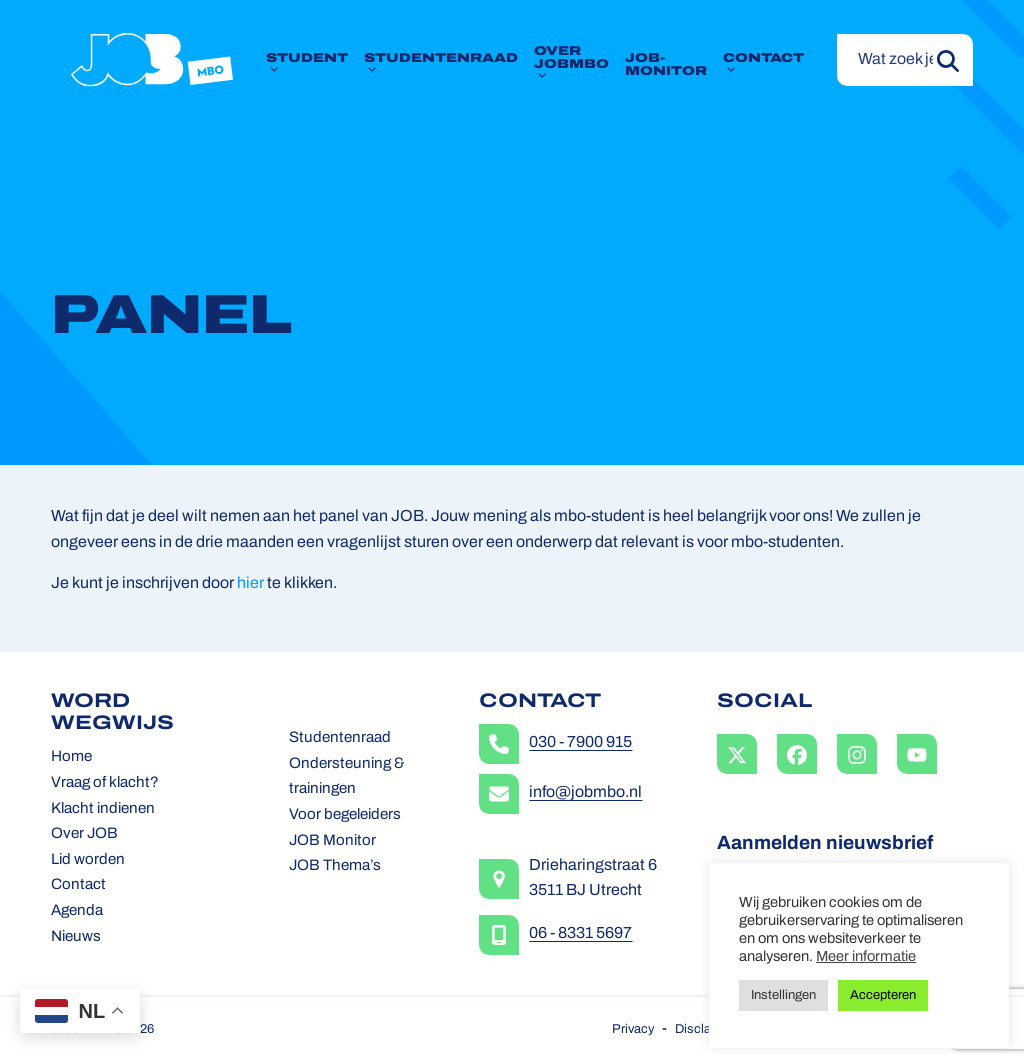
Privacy (633, 1029)
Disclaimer (705, 1029)
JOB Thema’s (335, 866)
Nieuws (76, 937)
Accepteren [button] (883, 995)
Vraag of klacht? (105, 783)
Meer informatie (866, 957)
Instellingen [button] (783, 995)
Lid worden (88, 860)
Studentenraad (340, 738)
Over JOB (84, 834)
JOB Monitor (332, 841)
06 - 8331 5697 (580, 934)
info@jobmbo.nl (585, 793)
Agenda (77, 911)
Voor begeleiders (345, 815)
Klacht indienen (103, 809)
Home (71, 757)
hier (250, 584)
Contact (78, 885)
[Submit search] (948, 60)
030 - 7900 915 (580, 743)
